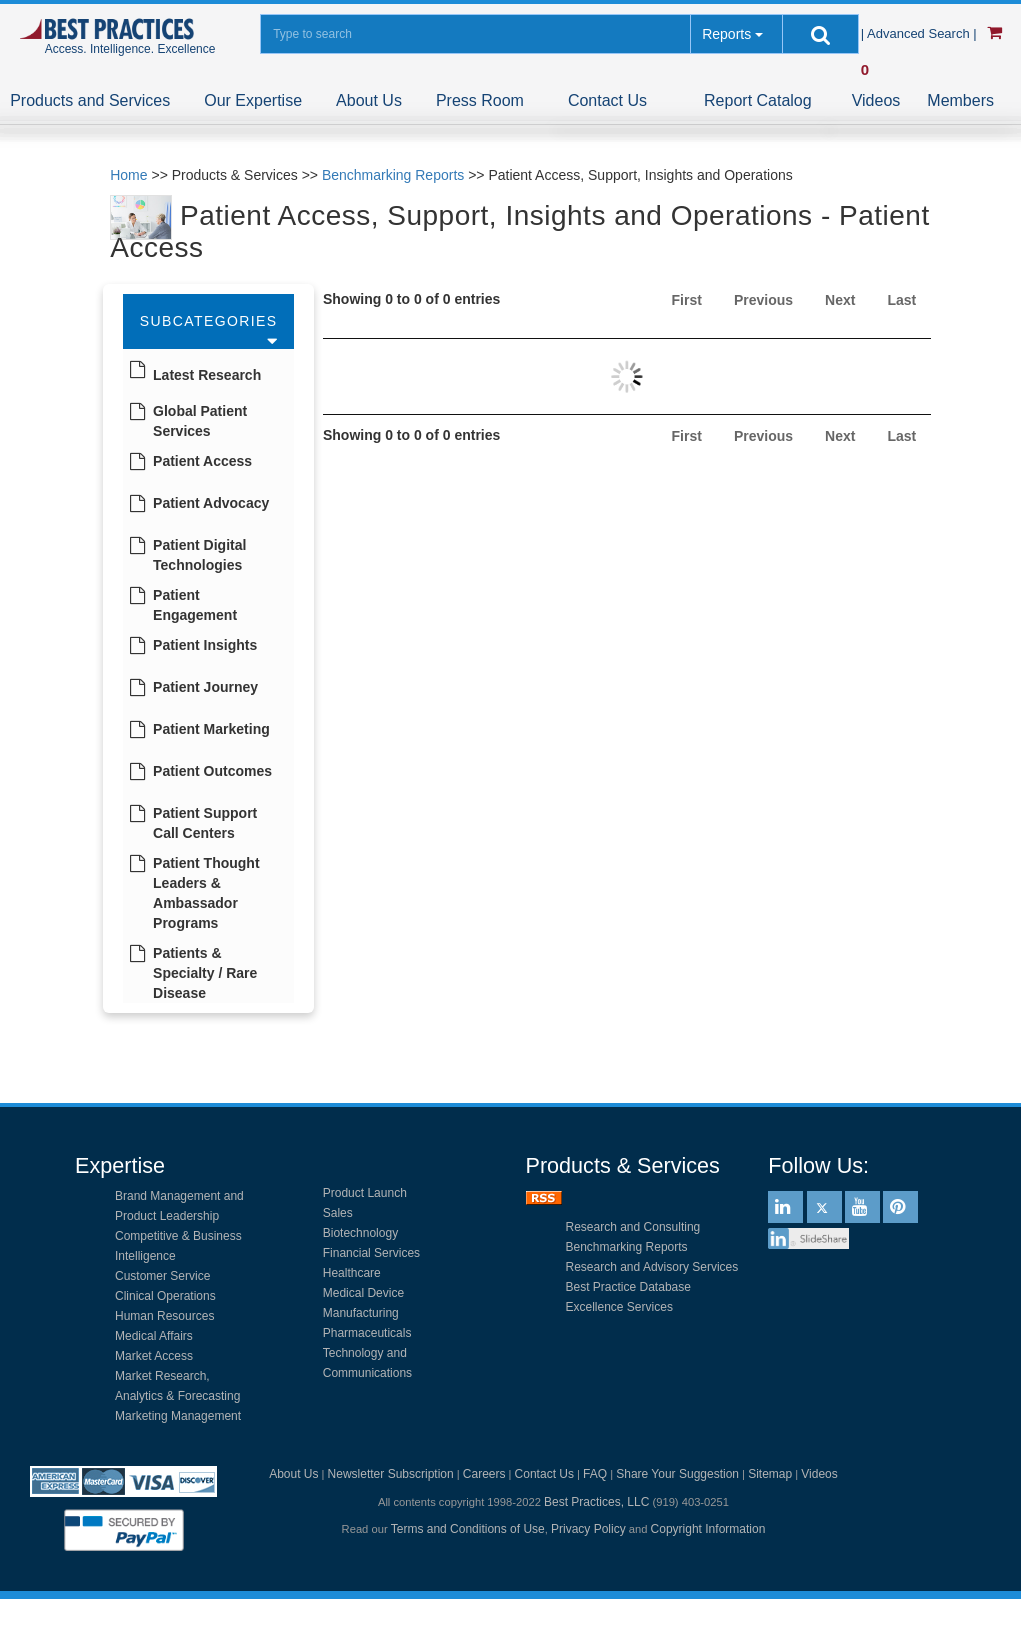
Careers (484, 1474)
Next (840, 300)
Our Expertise (253, 100)
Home (128, 175)
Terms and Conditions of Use (468, 1529)
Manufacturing (361, 1313)
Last (901, 300)
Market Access (154, 1356)
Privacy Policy (588, 1529)
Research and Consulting (633, 1227)
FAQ (595, 1474)
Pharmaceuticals (367, 1333)
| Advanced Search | (921, 33)
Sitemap (770, 1474)
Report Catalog (758, 100)
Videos (876, 100)
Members (960, 100)
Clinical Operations (165, 1296)
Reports (726, 34)
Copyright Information (708, 1529)
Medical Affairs (154, 1336)
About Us (369, 100)
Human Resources (164, 1316)
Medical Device (363, 1293)
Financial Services (371, 1253)
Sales (338, 1213)
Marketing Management (178, 1416)
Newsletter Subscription (391, 1474)
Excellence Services (619, 1307)
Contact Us (607, 100)
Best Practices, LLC (596, 1502)
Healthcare (352, 1273)
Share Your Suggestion (677, 1474)
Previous (763, 300)
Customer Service (162, 1276)
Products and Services (90, 100)
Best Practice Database (628, 1287)
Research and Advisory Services (652, 1267)
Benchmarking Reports (393, 175)
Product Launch (365, 1193)
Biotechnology (360, 1233)
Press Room (480, 100)
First (687, 300)
